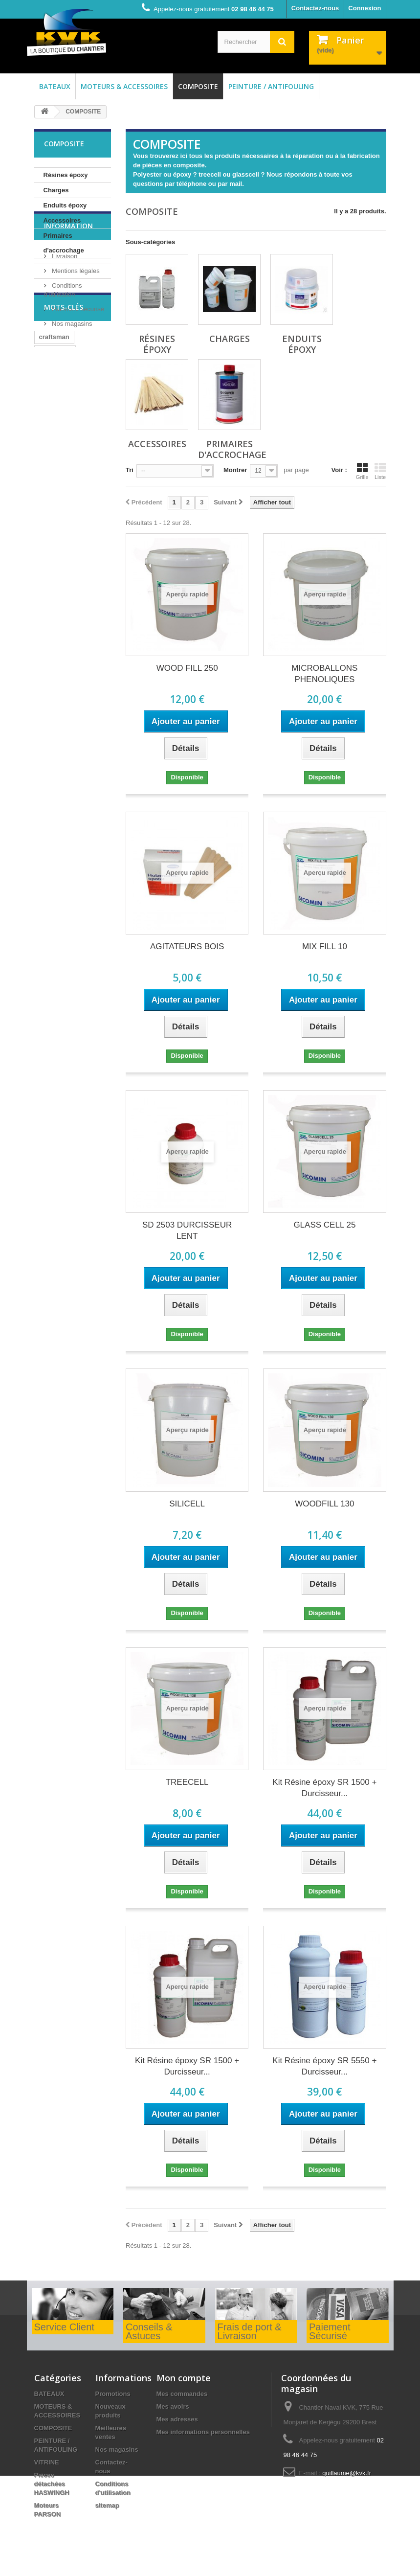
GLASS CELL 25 (324, 1225)
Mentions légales (75, 328)
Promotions (113, 2393)
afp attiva (84, 521)
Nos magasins (71, 381)
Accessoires (62, 220)
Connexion (364, 8)
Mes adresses (177, 2419)
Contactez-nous (315, 8)
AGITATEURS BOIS (187, 946)
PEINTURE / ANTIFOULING (271, 86)
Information (68, 287)
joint (78, 506)
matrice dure (58, 492)
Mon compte (183, 2378)
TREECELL (187, 1782)
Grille (362, 471)
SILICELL (187, 1503)
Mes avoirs (172, 2406)
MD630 (49, 521)
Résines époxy (66, 175)
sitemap (107, 2505)
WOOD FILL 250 (187, 668)
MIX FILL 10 (324, 946)
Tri (129, 470)
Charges (56, 190)
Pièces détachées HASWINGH (51, 2483)
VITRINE (46, 2462)
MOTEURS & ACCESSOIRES (124, 86)
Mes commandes (182, 2393)
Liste (380, 471)
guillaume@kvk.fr (346, 2473)
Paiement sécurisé (77, 366)
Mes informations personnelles (203, 2432)
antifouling (55, 477)
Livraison (64, 314)
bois (71, 536)
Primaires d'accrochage (64, 243)
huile (46, 536)
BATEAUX (54, 86)
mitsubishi (55, 462)
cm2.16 (50, 506)
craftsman (54, 448)
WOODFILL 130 (324, 1503)
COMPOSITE (198, 86)
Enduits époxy (65, 205)
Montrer (235, 470)
